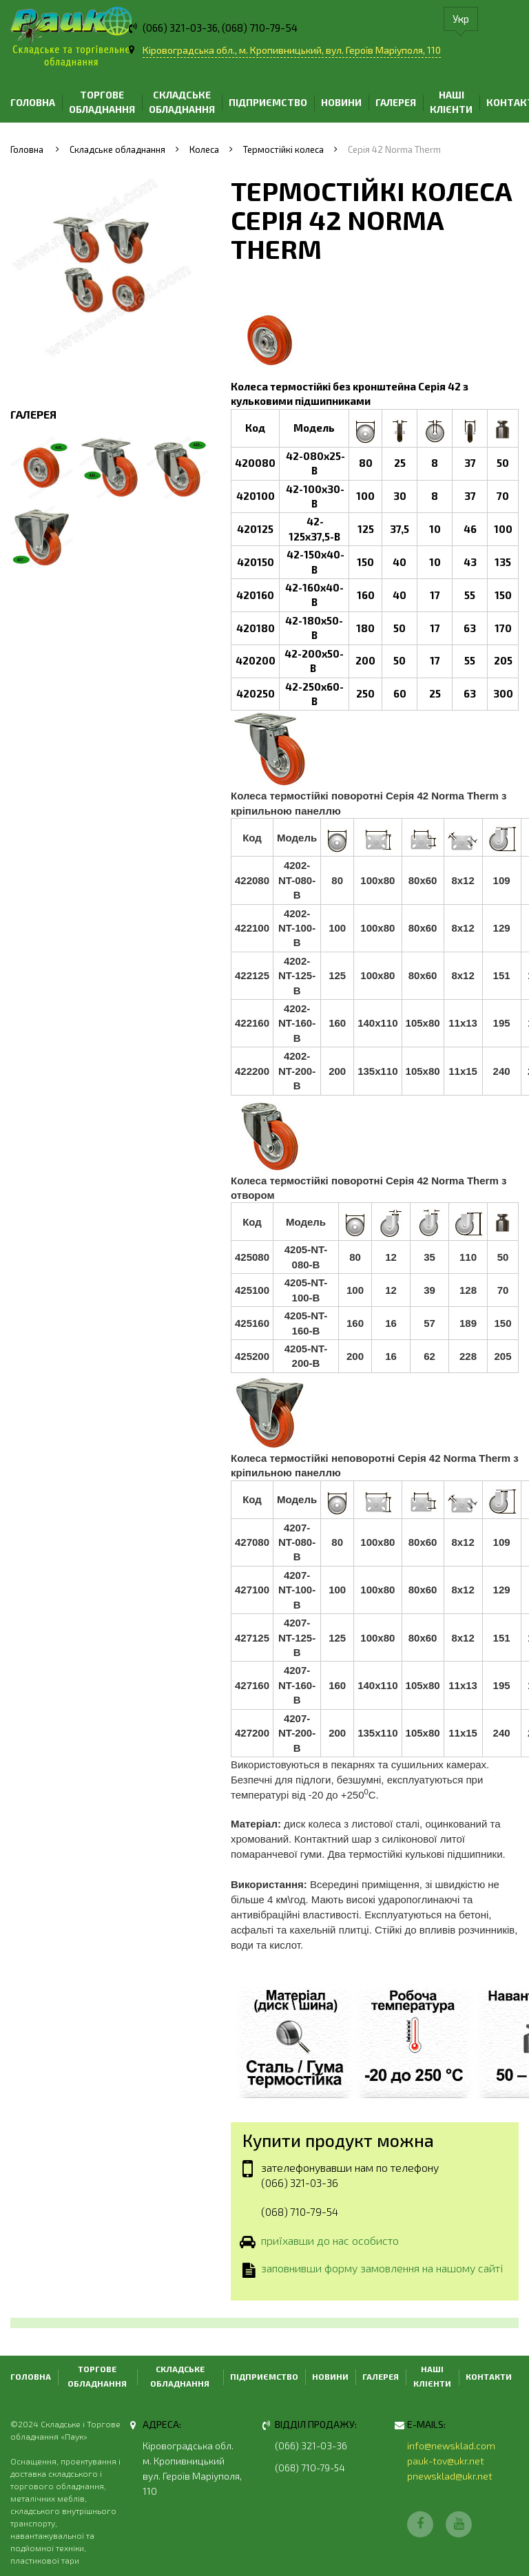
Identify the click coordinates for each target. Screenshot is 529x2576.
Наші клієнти (451, 102)
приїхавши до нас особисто (330, 2241)
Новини (341, 102)
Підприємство (268, 102)
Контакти (489, 2376)
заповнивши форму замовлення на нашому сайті (382, 2269)
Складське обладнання (182, 102)
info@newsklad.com (451, 2445)
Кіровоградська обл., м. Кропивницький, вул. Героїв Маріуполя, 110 (292, 50)
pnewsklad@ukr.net (449, 2476)
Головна (32, 102)
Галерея (395, 102)
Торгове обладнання (102, 102)
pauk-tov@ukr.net (445, 2461)
